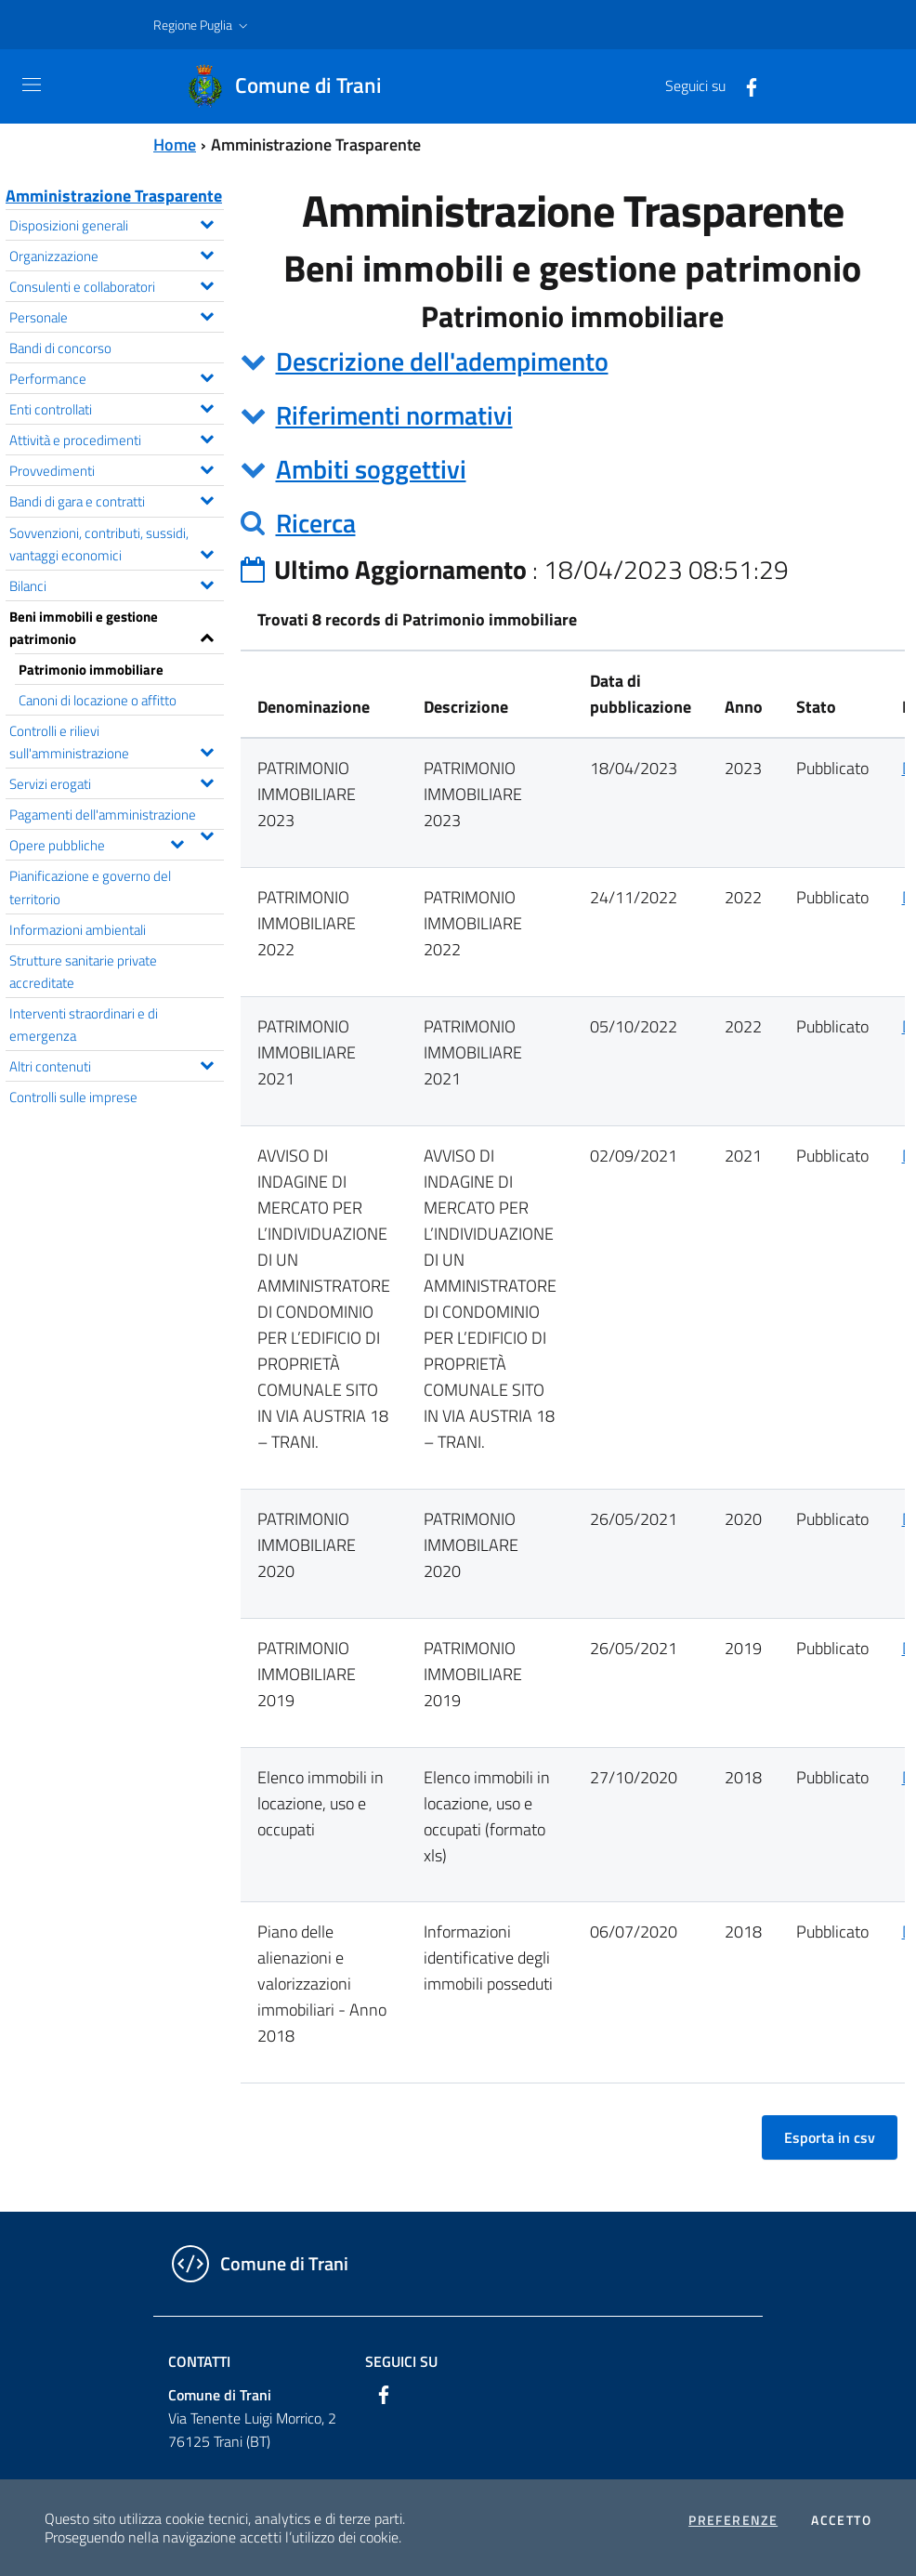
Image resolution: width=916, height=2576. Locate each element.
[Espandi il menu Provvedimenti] (206, 467)
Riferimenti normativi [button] (394, 415)
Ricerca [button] (316, 523)
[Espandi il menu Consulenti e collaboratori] (206, 283)
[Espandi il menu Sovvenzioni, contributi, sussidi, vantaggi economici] (206, 552)
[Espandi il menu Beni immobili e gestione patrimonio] (206, 635)
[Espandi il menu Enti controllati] (206, 406)
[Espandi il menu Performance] (206, 375)
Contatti (199, 2361)
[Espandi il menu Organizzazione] (206, 253)
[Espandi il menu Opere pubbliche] (177, 842)
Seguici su (401, 2361)
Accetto (841, 2520)
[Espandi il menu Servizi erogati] (206, 780)
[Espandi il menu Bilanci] (206, 583)
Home (174, 144)
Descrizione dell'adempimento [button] (442, 361)
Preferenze (733, 2520)
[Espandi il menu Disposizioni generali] (206, 222)
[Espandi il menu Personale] (206, 314)
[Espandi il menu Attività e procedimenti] (206, 437)
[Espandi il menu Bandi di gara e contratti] (206, 498)
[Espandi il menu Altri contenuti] (206, 1063)
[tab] (573, 361)
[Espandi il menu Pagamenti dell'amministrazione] (206, 833)
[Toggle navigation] (31, 84)
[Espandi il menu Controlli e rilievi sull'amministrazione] (206, 750)
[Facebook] (744, 85)
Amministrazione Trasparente (114, 195)
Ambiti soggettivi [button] (371, 469)
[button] (202, 25)
